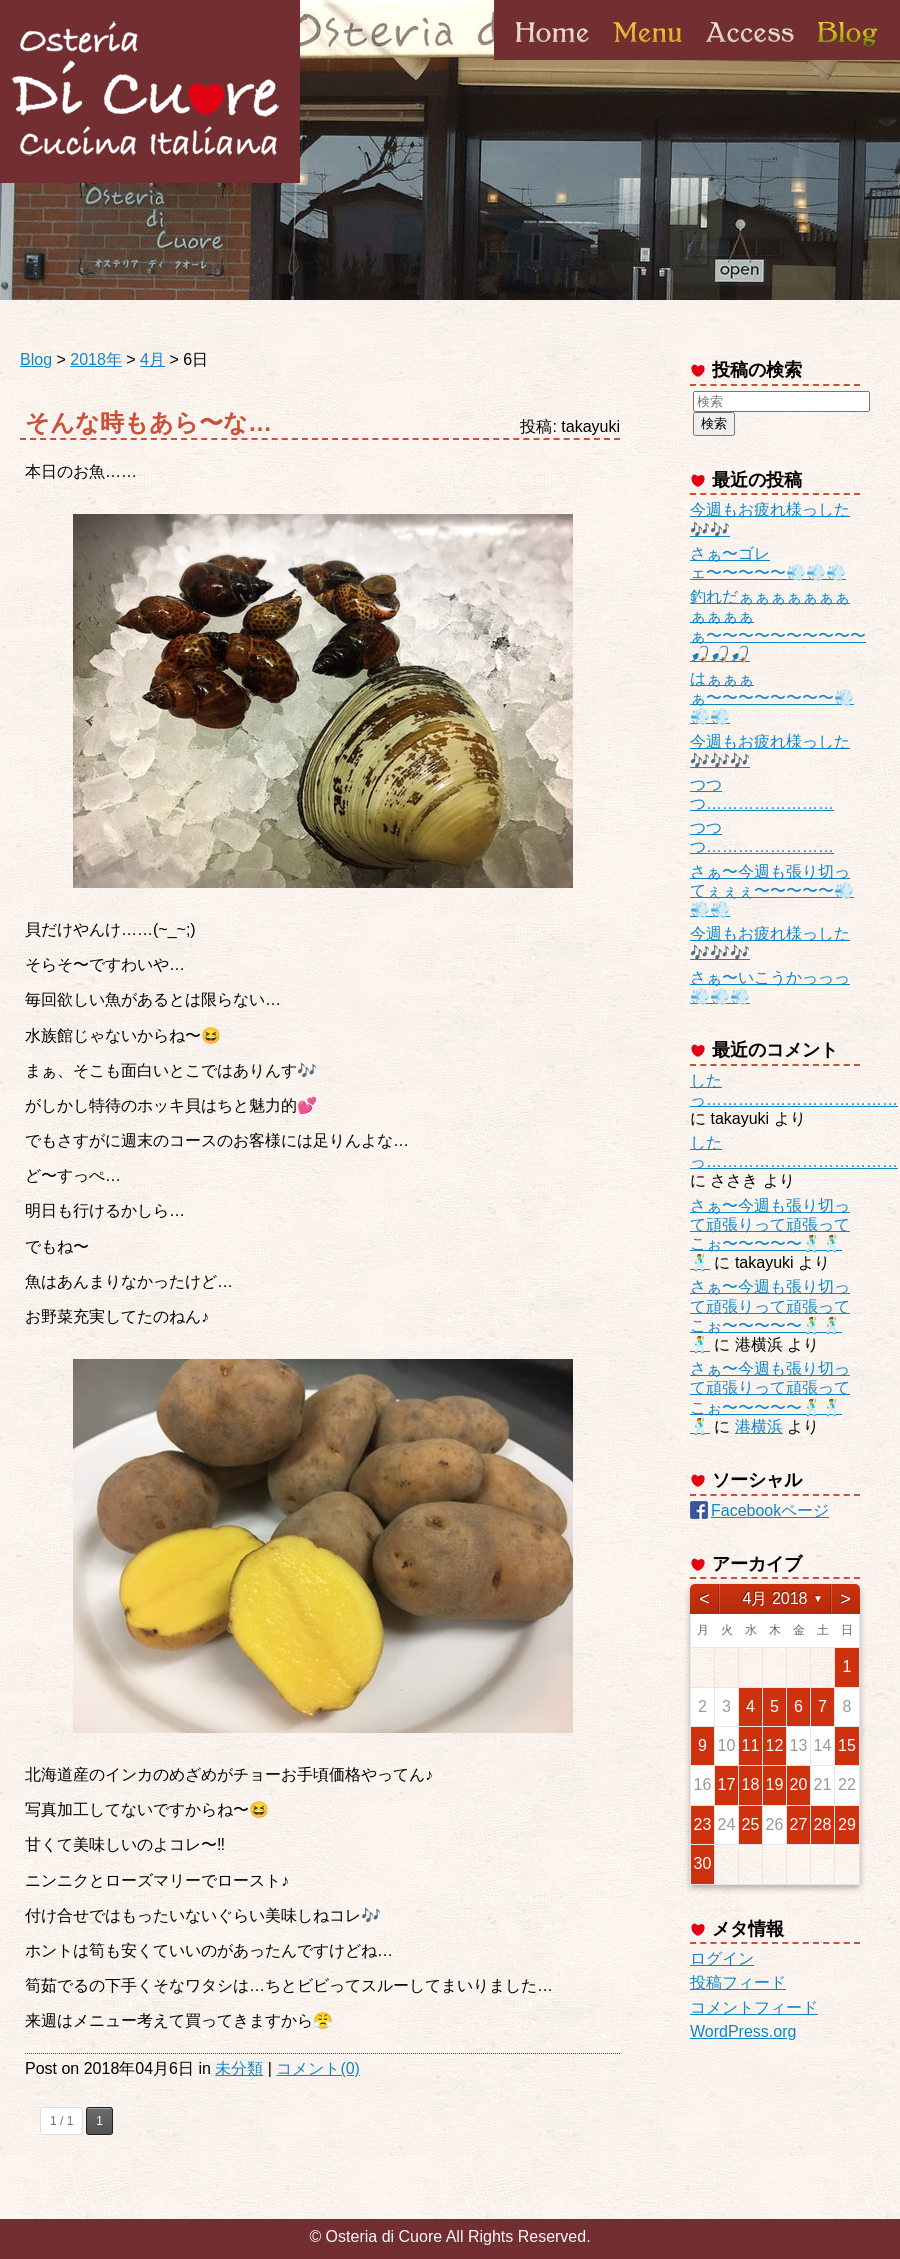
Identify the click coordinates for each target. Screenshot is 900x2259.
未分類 (239, 2068)
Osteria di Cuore (150, 91)
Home (552, 59)
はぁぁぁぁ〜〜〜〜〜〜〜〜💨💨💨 (772, 697)
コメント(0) (318, 2068)
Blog (846, 59)
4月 (152, 359)
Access (750, 59)
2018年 (96, 359)
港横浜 (759, 1426)
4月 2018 (775, 1598)
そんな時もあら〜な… (148, 422)
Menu (647, 59)
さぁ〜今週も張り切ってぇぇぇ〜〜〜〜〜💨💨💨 (772, 890)
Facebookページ (770, 1510)
